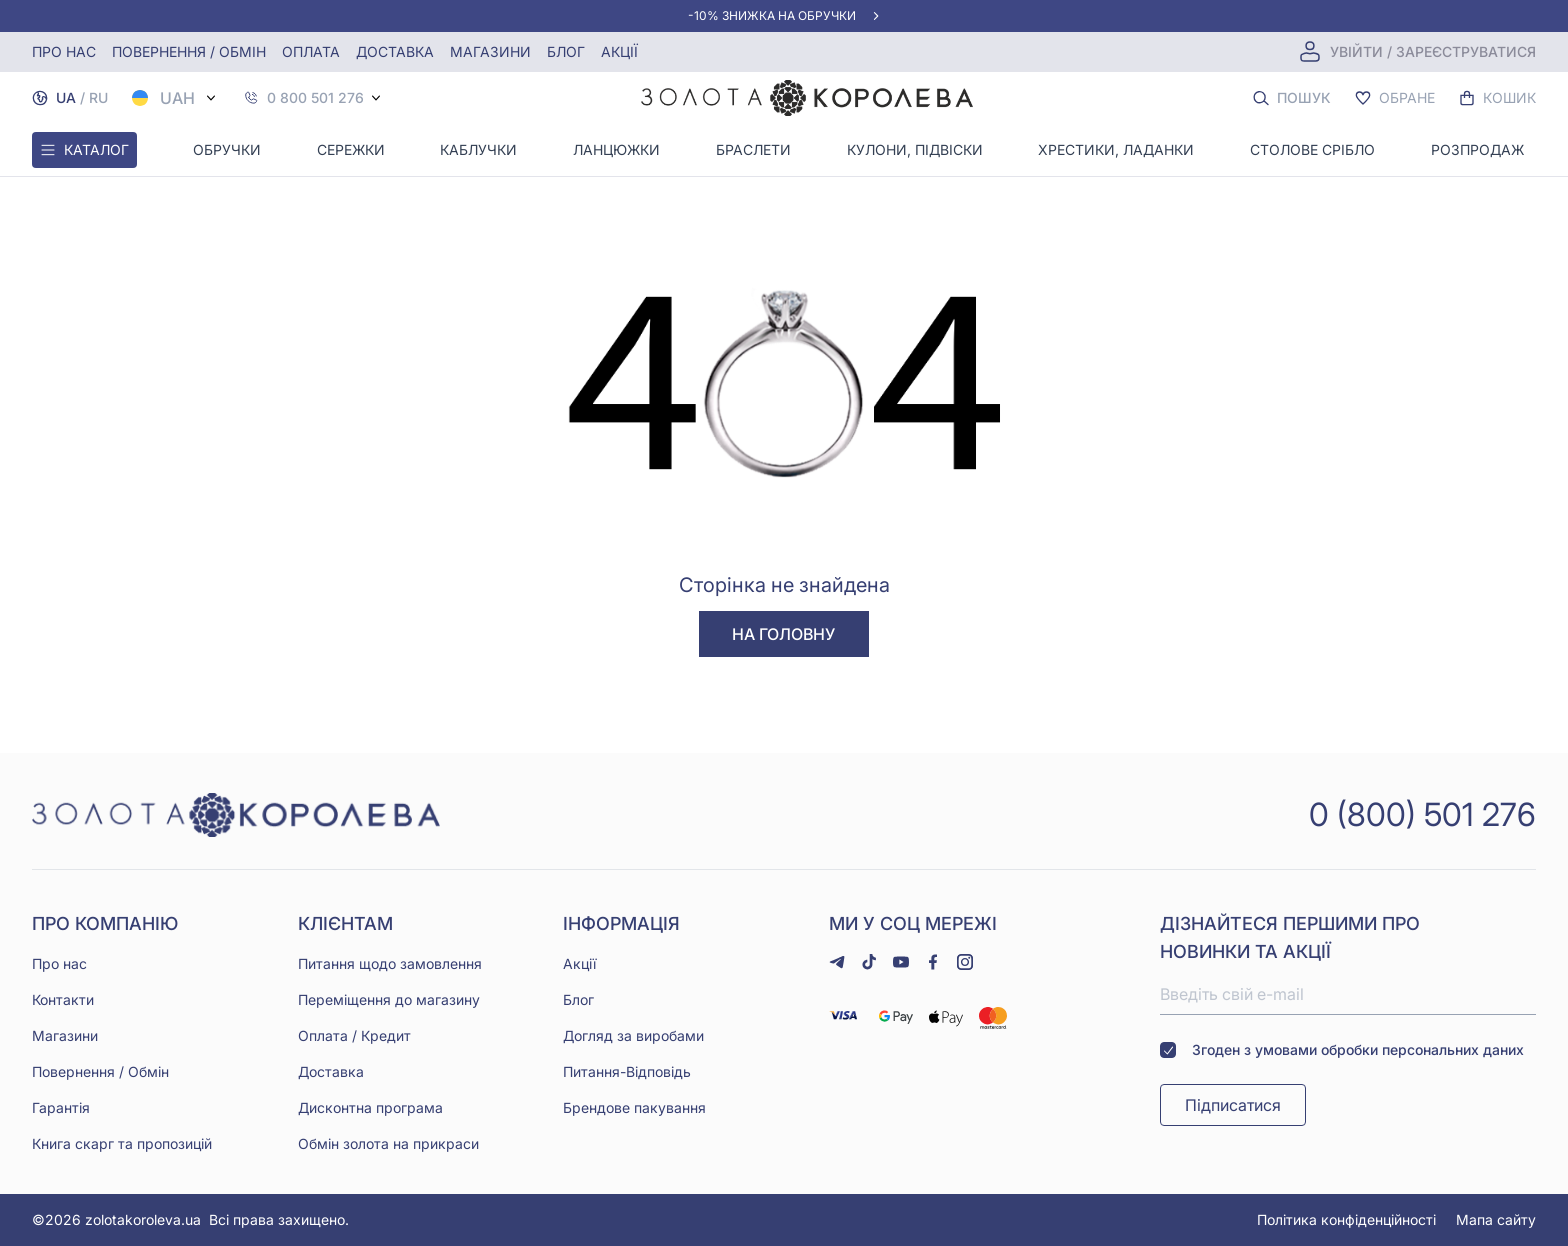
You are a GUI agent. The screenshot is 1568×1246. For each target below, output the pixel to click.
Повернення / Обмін (100, 1071)
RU (98, 97)
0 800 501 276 (315, 98)
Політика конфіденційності (1346, 1219)
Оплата (311, 51)
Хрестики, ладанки (1116, 149)
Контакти (63, 999)
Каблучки (478, 149)
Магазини (490, 51)
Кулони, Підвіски (915, 149)
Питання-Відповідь (627, 1071)
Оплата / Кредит (354, 1035)
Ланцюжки (616, 149)
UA (66, 97)
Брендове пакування (634, 1107)
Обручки (227, 149)
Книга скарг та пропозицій (122, 1143)
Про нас (64, 51)
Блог (566, 51)
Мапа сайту (1496, 1219)
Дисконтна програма (370, 1107)
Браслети (753, 149)
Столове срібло (1312, 149)
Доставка (395, 51)
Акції (619, 51)
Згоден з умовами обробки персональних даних (1342, 1049)
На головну (783, 634)
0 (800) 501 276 (1422, 814)
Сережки (351, 149)
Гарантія (61, 1107)
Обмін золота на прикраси (388, 1143)
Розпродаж (1477, 149)
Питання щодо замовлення (390, 963)
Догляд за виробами (633, 1035)
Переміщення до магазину (389, 999)
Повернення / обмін (189, 51)
